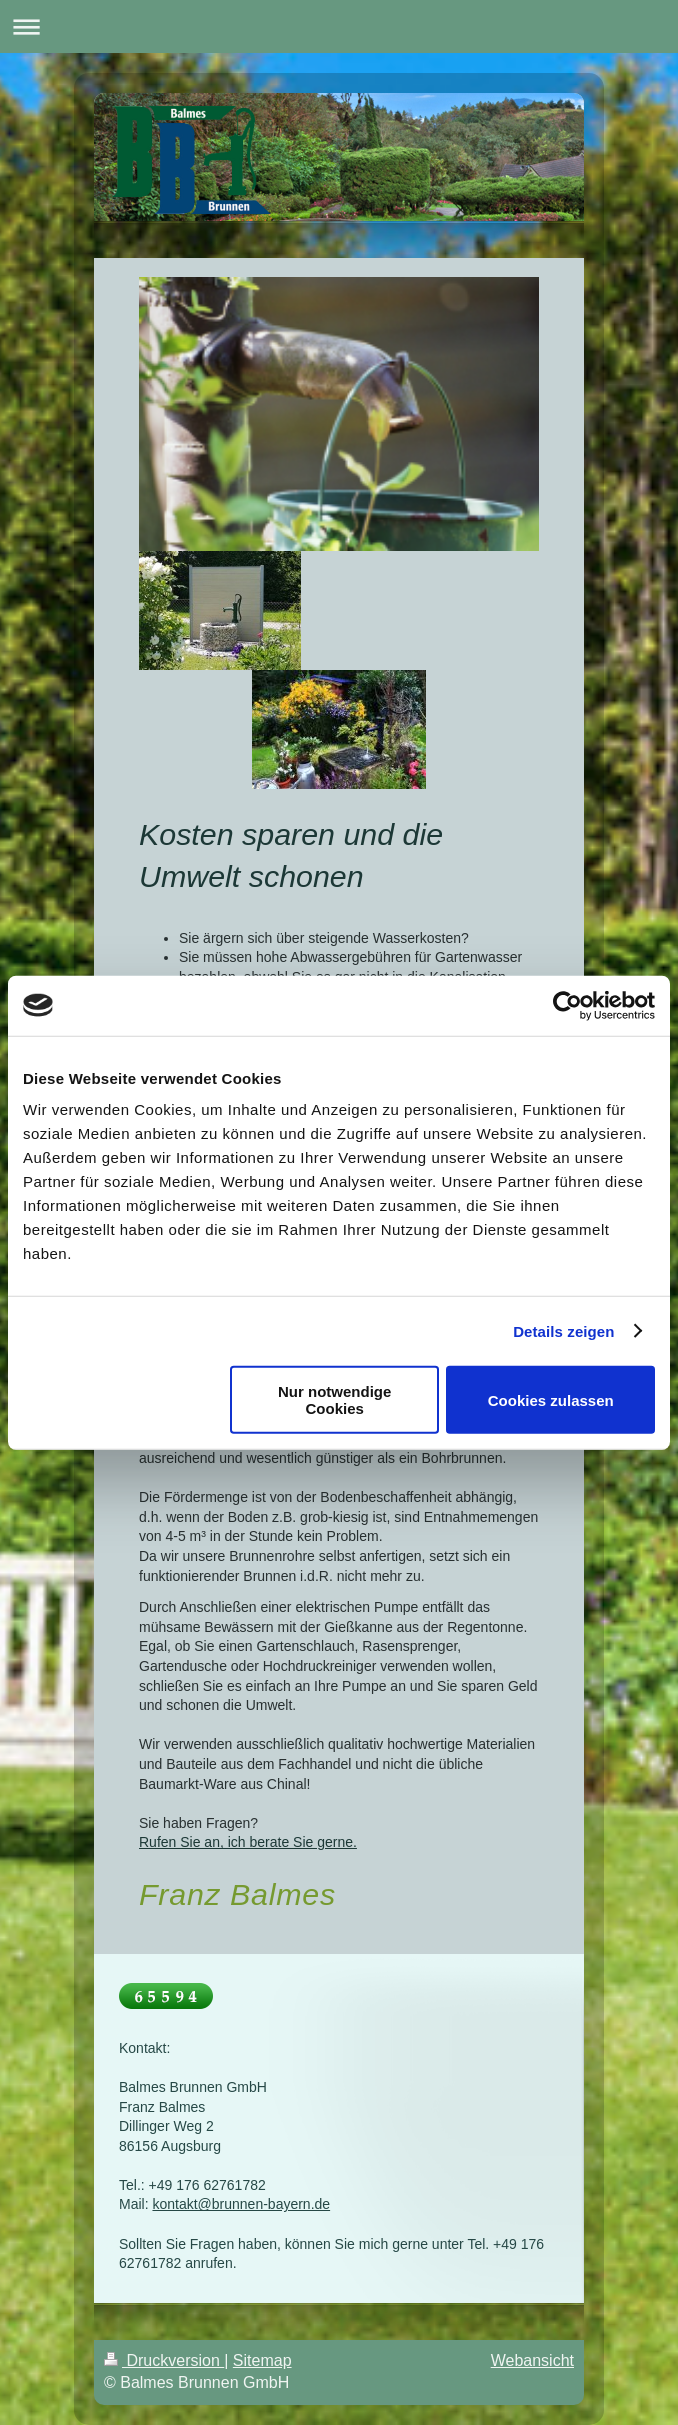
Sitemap (262, 2360)
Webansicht (532, 2360)
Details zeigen (563, 1330)
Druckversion (164, 2360)
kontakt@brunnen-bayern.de (241, 2204)
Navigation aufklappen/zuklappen (339, 26)
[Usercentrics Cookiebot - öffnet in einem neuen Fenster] (567, 1005)
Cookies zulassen (551, 1399)
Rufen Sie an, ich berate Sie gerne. (248, 1842)
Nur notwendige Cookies (334, 1400)
